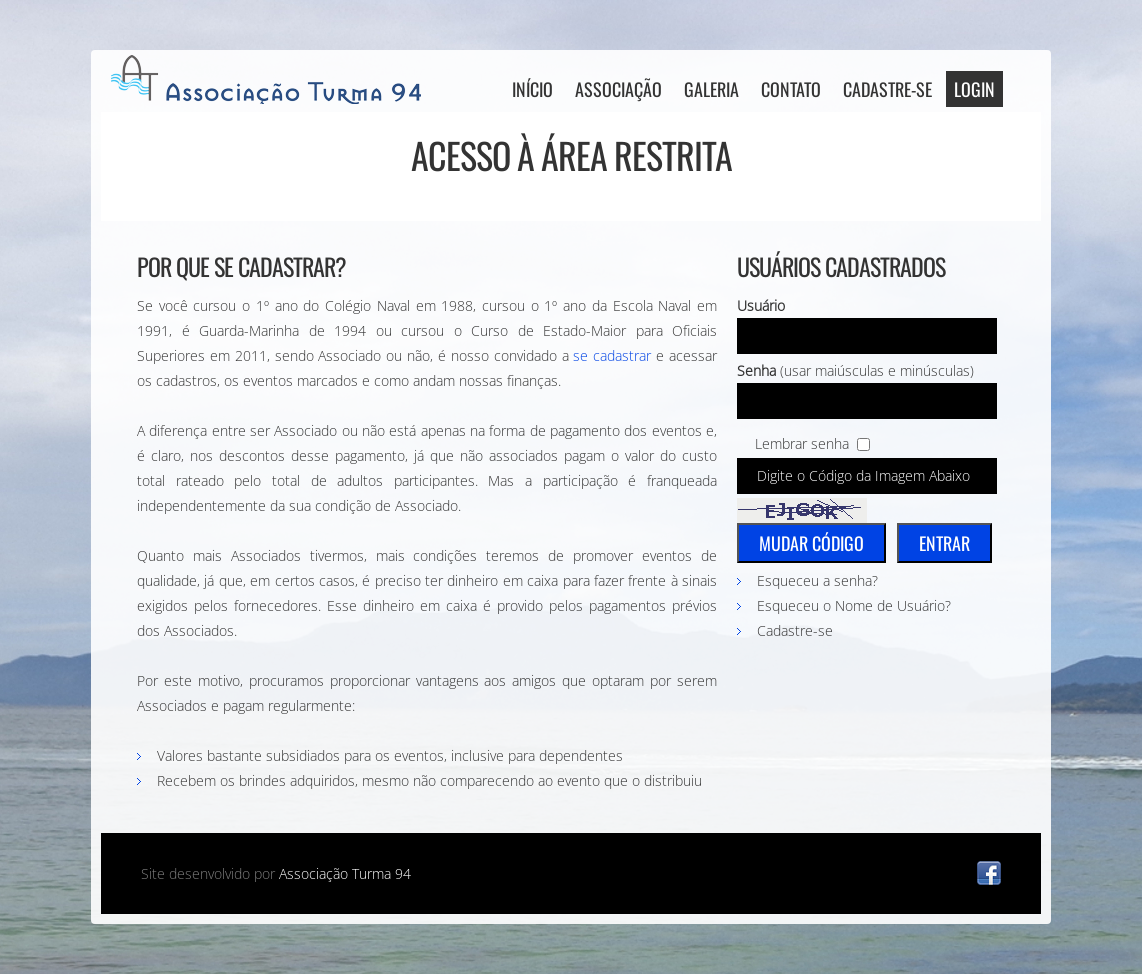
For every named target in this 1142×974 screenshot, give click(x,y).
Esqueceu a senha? (817, 580)
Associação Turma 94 (345, 873)
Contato (791, 89)
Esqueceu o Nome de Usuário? (854, 605)
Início (532, 89)
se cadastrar (612, 355)
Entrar (944, 543)
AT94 (271, 79)
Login (974, 89)
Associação (618, 89)
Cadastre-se (887, 89)
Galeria (711, 89)
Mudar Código (811, 543)
